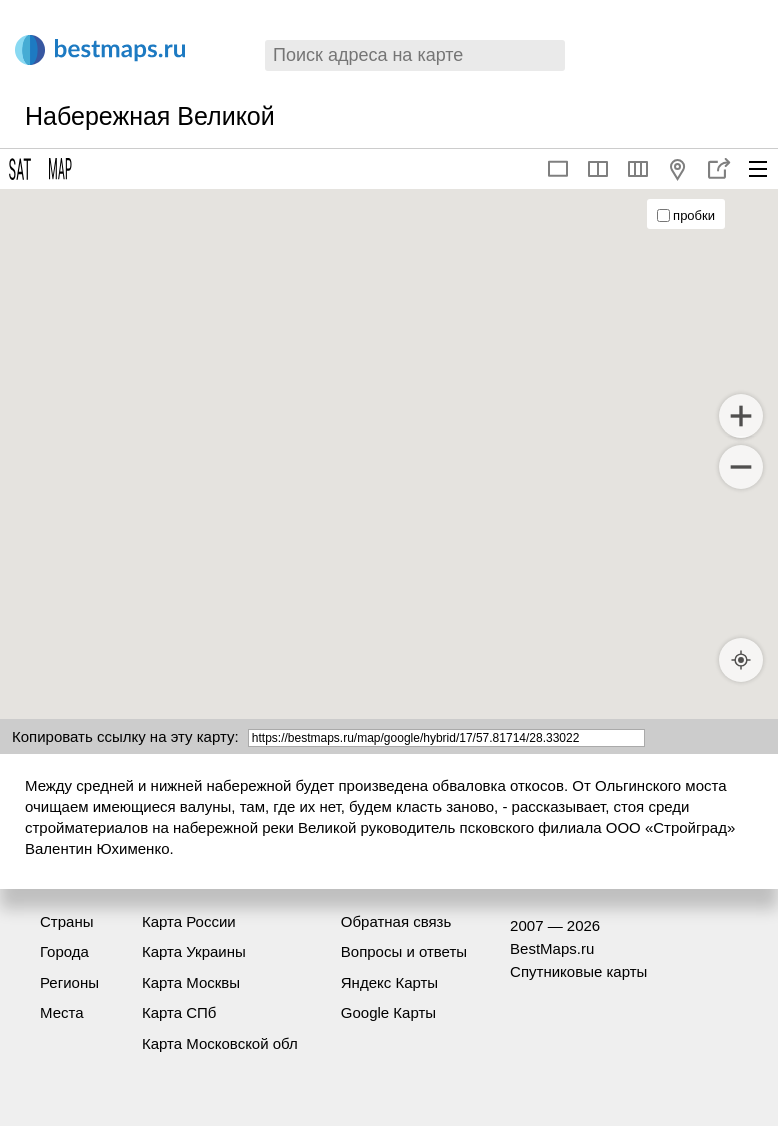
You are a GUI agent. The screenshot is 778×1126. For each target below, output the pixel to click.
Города (64, 951)
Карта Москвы (191, 982)
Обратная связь (396, 921)
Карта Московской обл (220, 1043)
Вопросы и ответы (404, 951)
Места (62, 1012)
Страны (66, 921)
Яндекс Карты (389, 982)
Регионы (69, 982)
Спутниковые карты (578, 971)
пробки (686, 215)
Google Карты (388, 1012)
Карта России (189, 921)
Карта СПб (179, 1012)
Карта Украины (194, 951)
